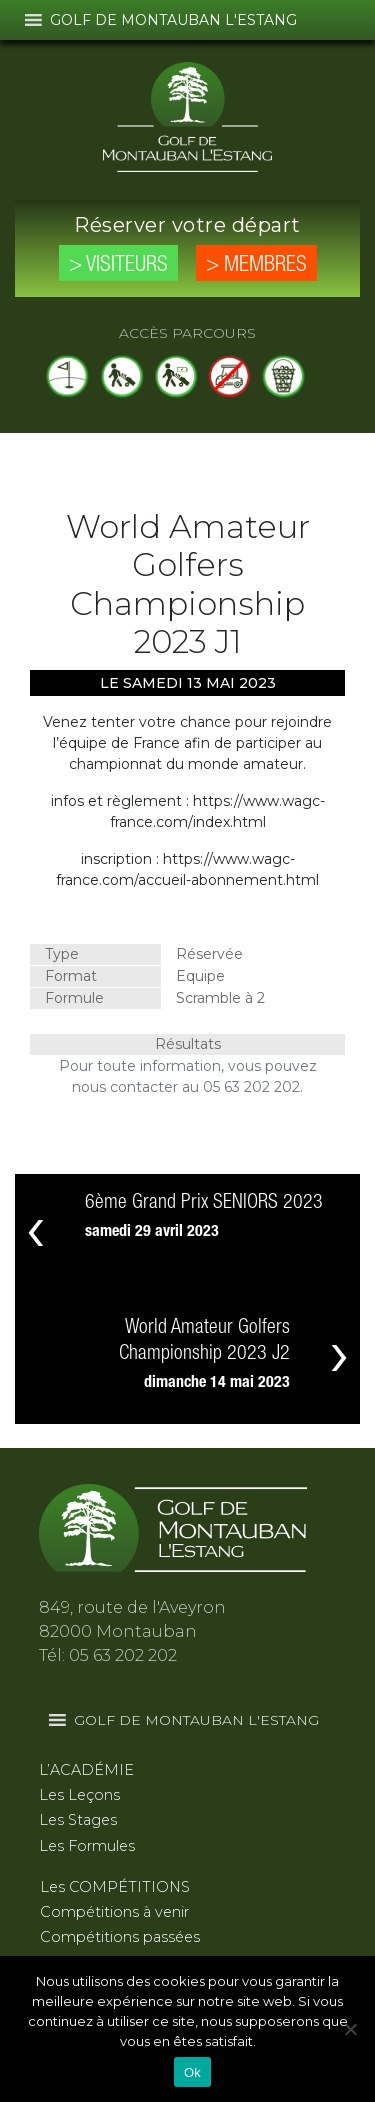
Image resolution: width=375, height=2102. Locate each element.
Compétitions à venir (114, 1912)
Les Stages (78, 1820)
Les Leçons (79, 1795)
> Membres (256, 265)
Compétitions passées (120, 1937)
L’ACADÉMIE (86, 1770)
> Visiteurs (118, 265)
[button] (173, 20)
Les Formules (87, 1846)
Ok (192, 2072)
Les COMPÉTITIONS (115, 1887)
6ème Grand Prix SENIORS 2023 (204, 1203)
